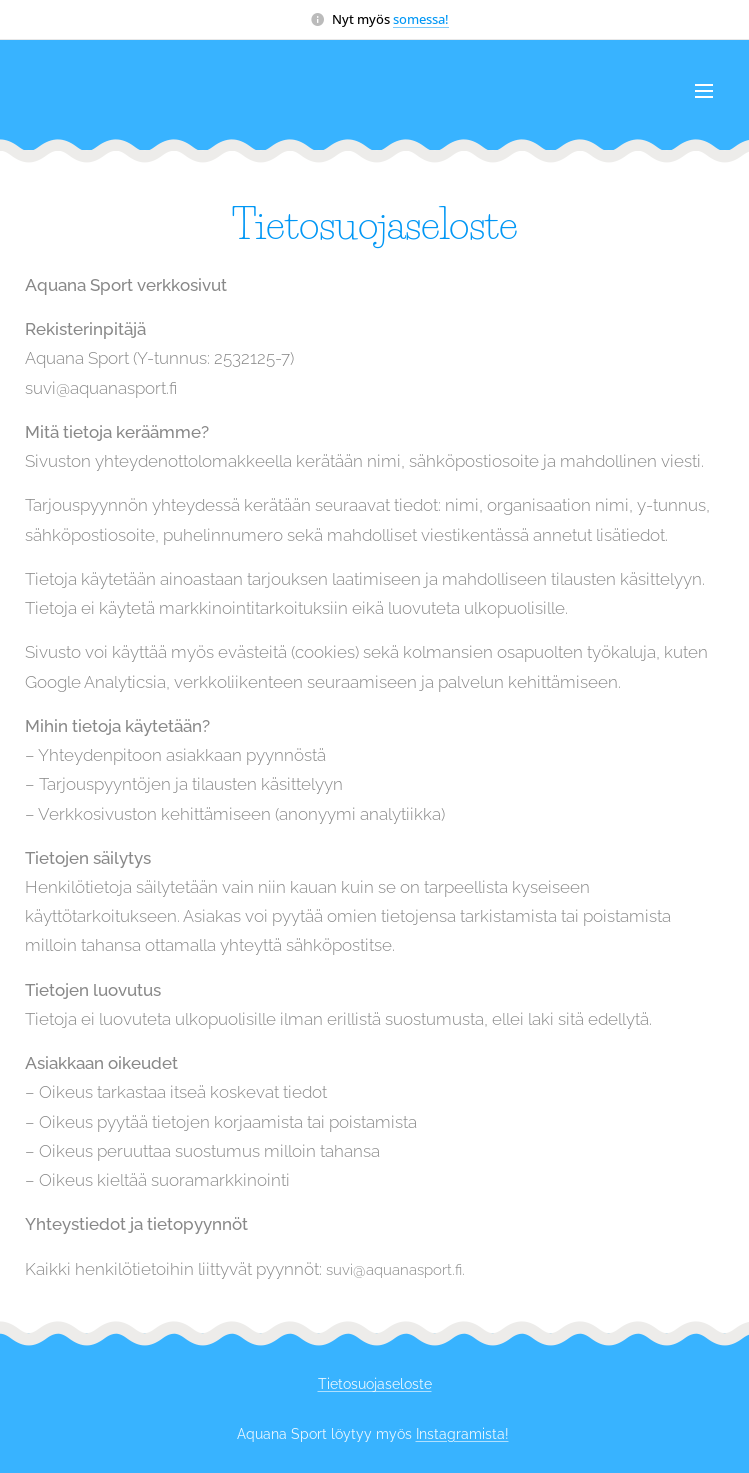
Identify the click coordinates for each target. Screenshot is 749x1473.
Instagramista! (462, 1434)
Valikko (704, 91)
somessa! (421, 19)
